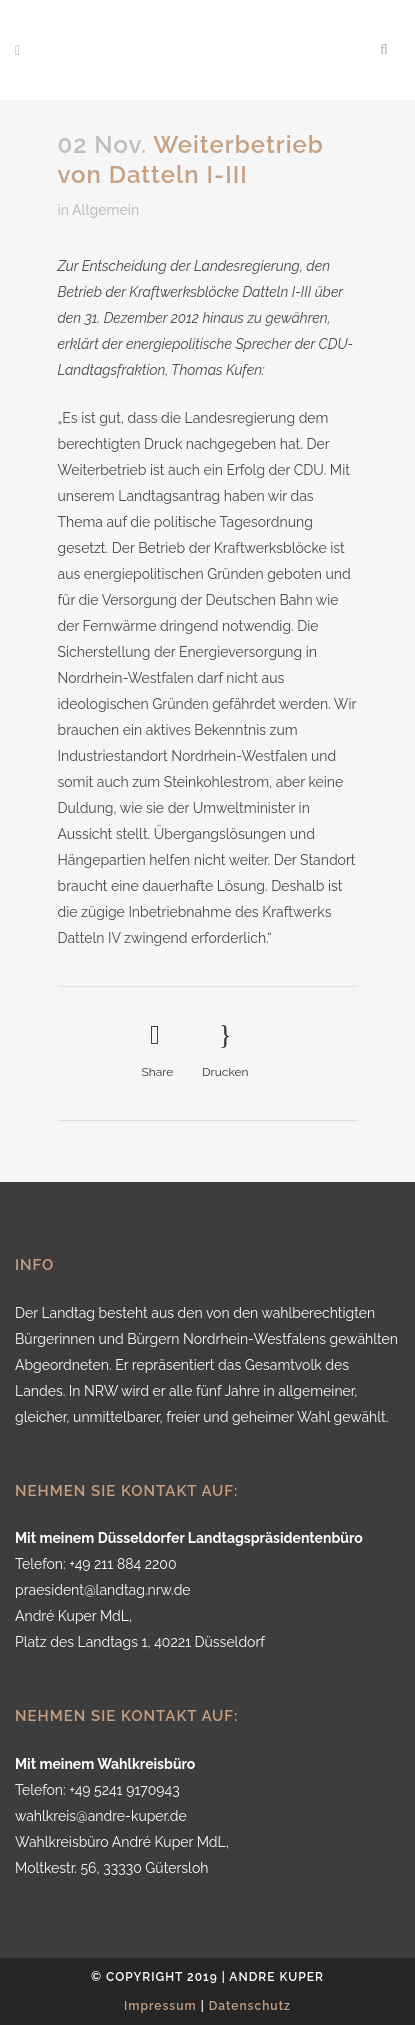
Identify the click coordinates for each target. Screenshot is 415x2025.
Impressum (160, 2006)
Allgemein (105, 210)
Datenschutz (250, 2006)
